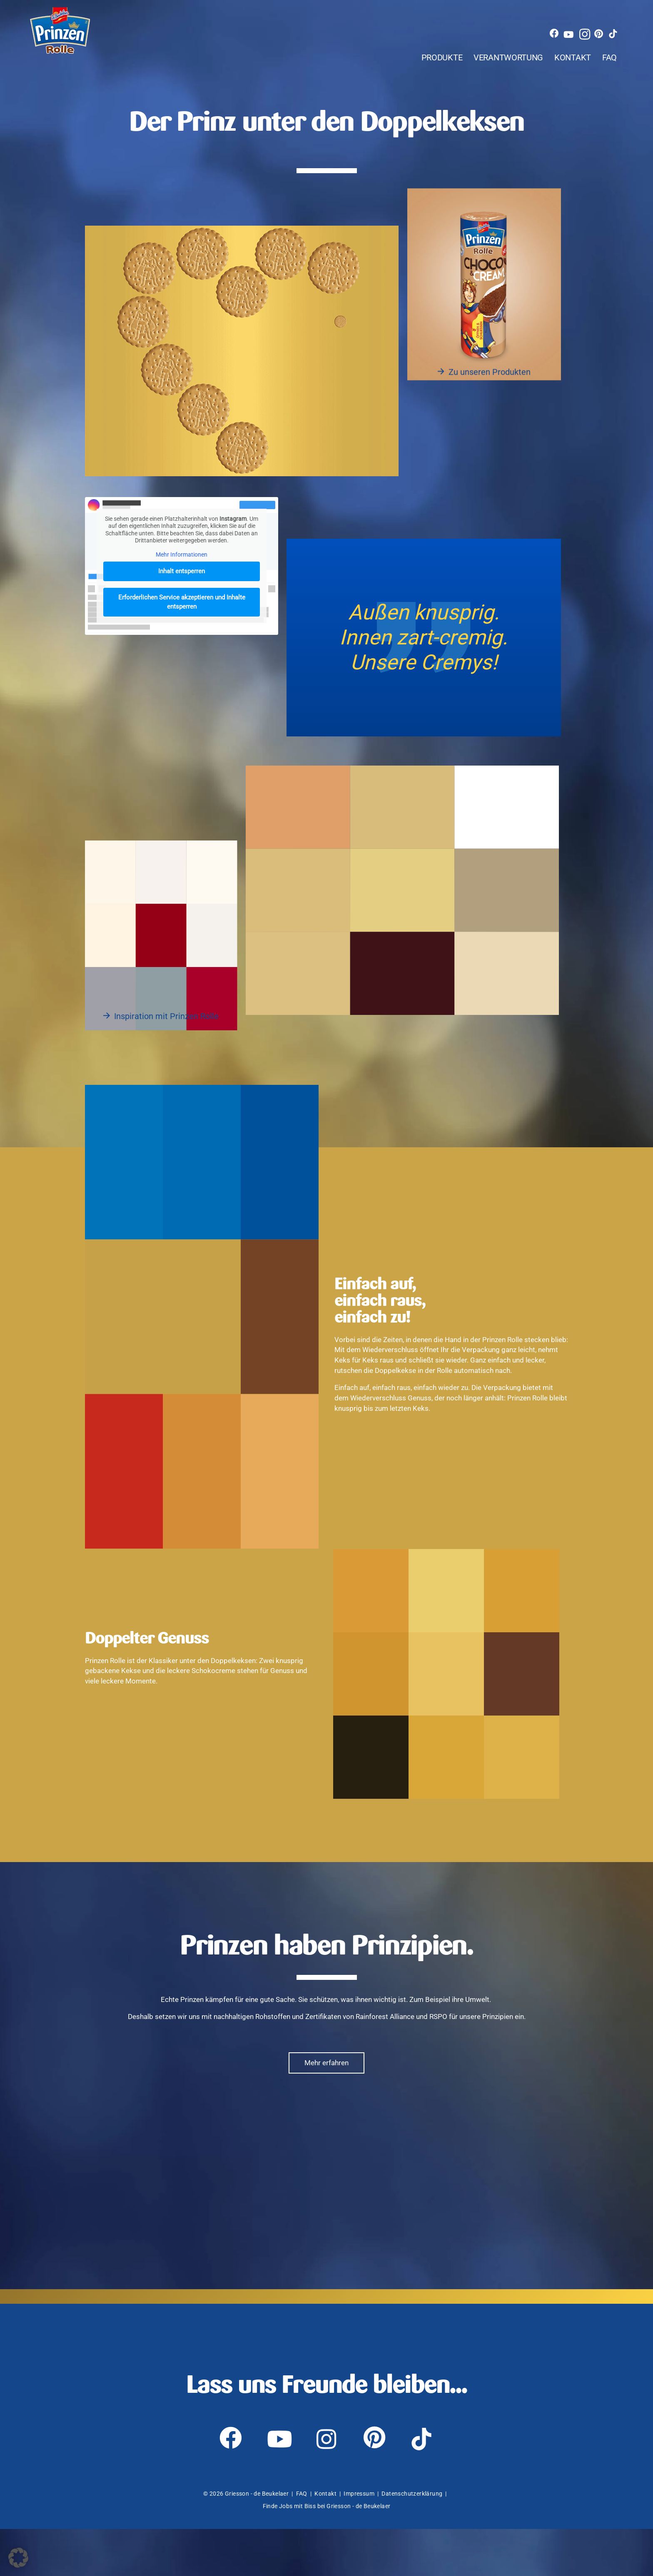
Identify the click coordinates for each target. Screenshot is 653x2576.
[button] (18, 2557)
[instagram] (592, 18)
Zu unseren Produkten (490, 391)
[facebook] (560, 18)
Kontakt (562, 48)
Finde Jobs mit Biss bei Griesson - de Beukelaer (327, 2553)
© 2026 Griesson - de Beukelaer (246, 2540)
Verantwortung (473, 48)
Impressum (359, 2540)
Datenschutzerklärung (411, 2540)
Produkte (380, 48)
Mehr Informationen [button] (181, 571)
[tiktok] (624, 18)
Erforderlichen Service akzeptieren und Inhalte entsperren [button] (181, 619)
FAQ (614, 48)
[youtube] (576, 18)
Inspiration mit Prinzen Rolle (166, 1033)
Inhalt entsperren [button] (181, 588)
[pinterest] (609, 18)
